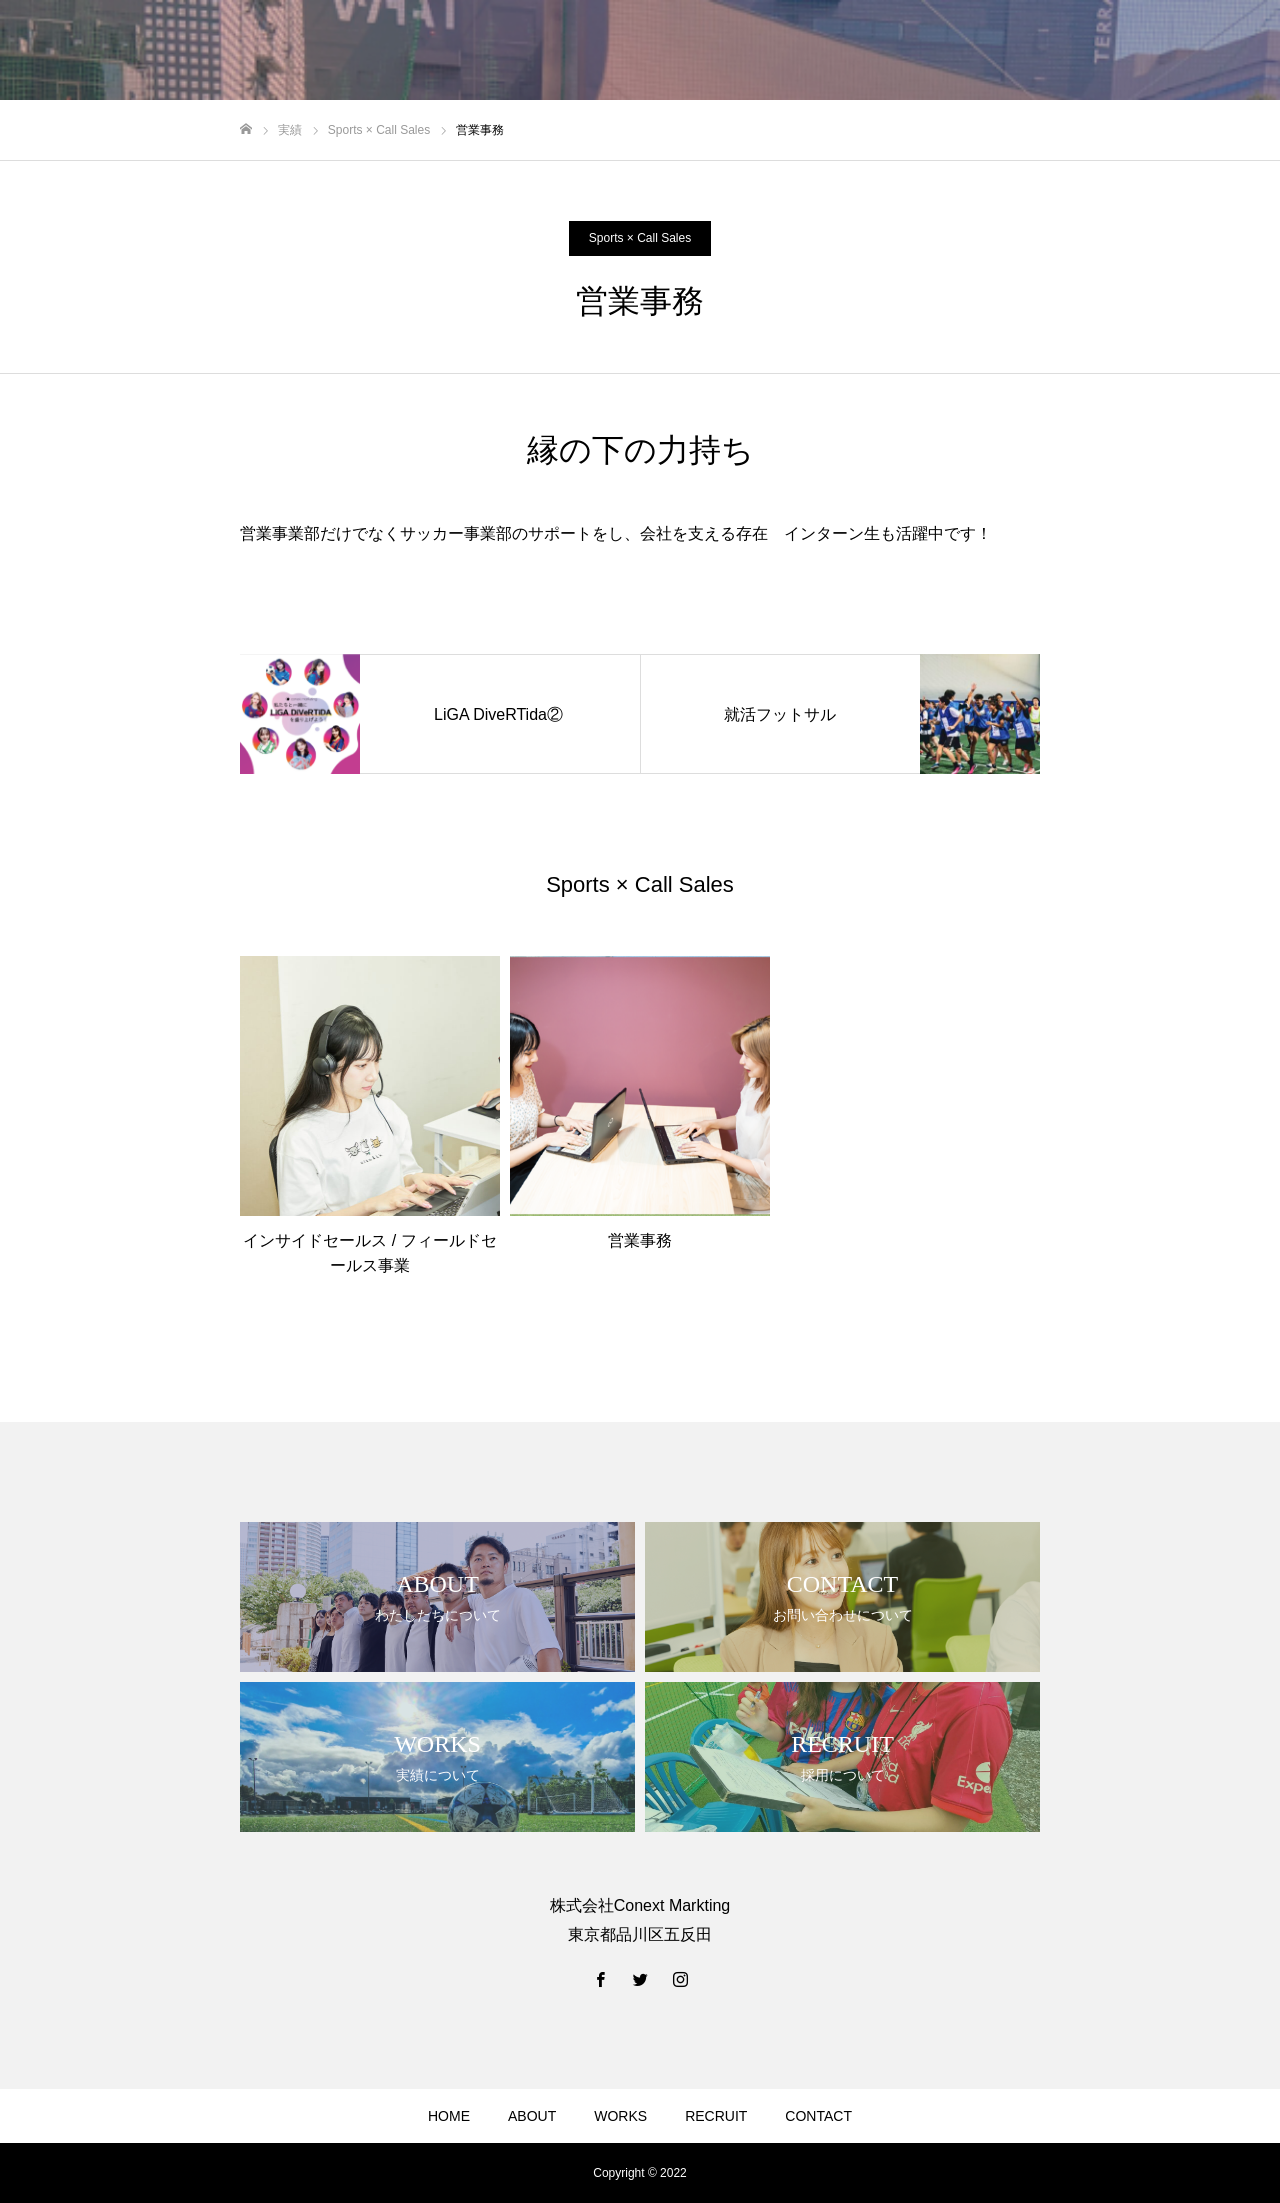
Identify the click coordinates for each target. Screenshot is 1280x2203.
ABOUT (532, 2116)
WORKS (620, 2116)
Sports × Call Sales (640, 238)
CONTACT (818, 2116)
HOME (449, 2116)
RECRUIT (716, 2116)
